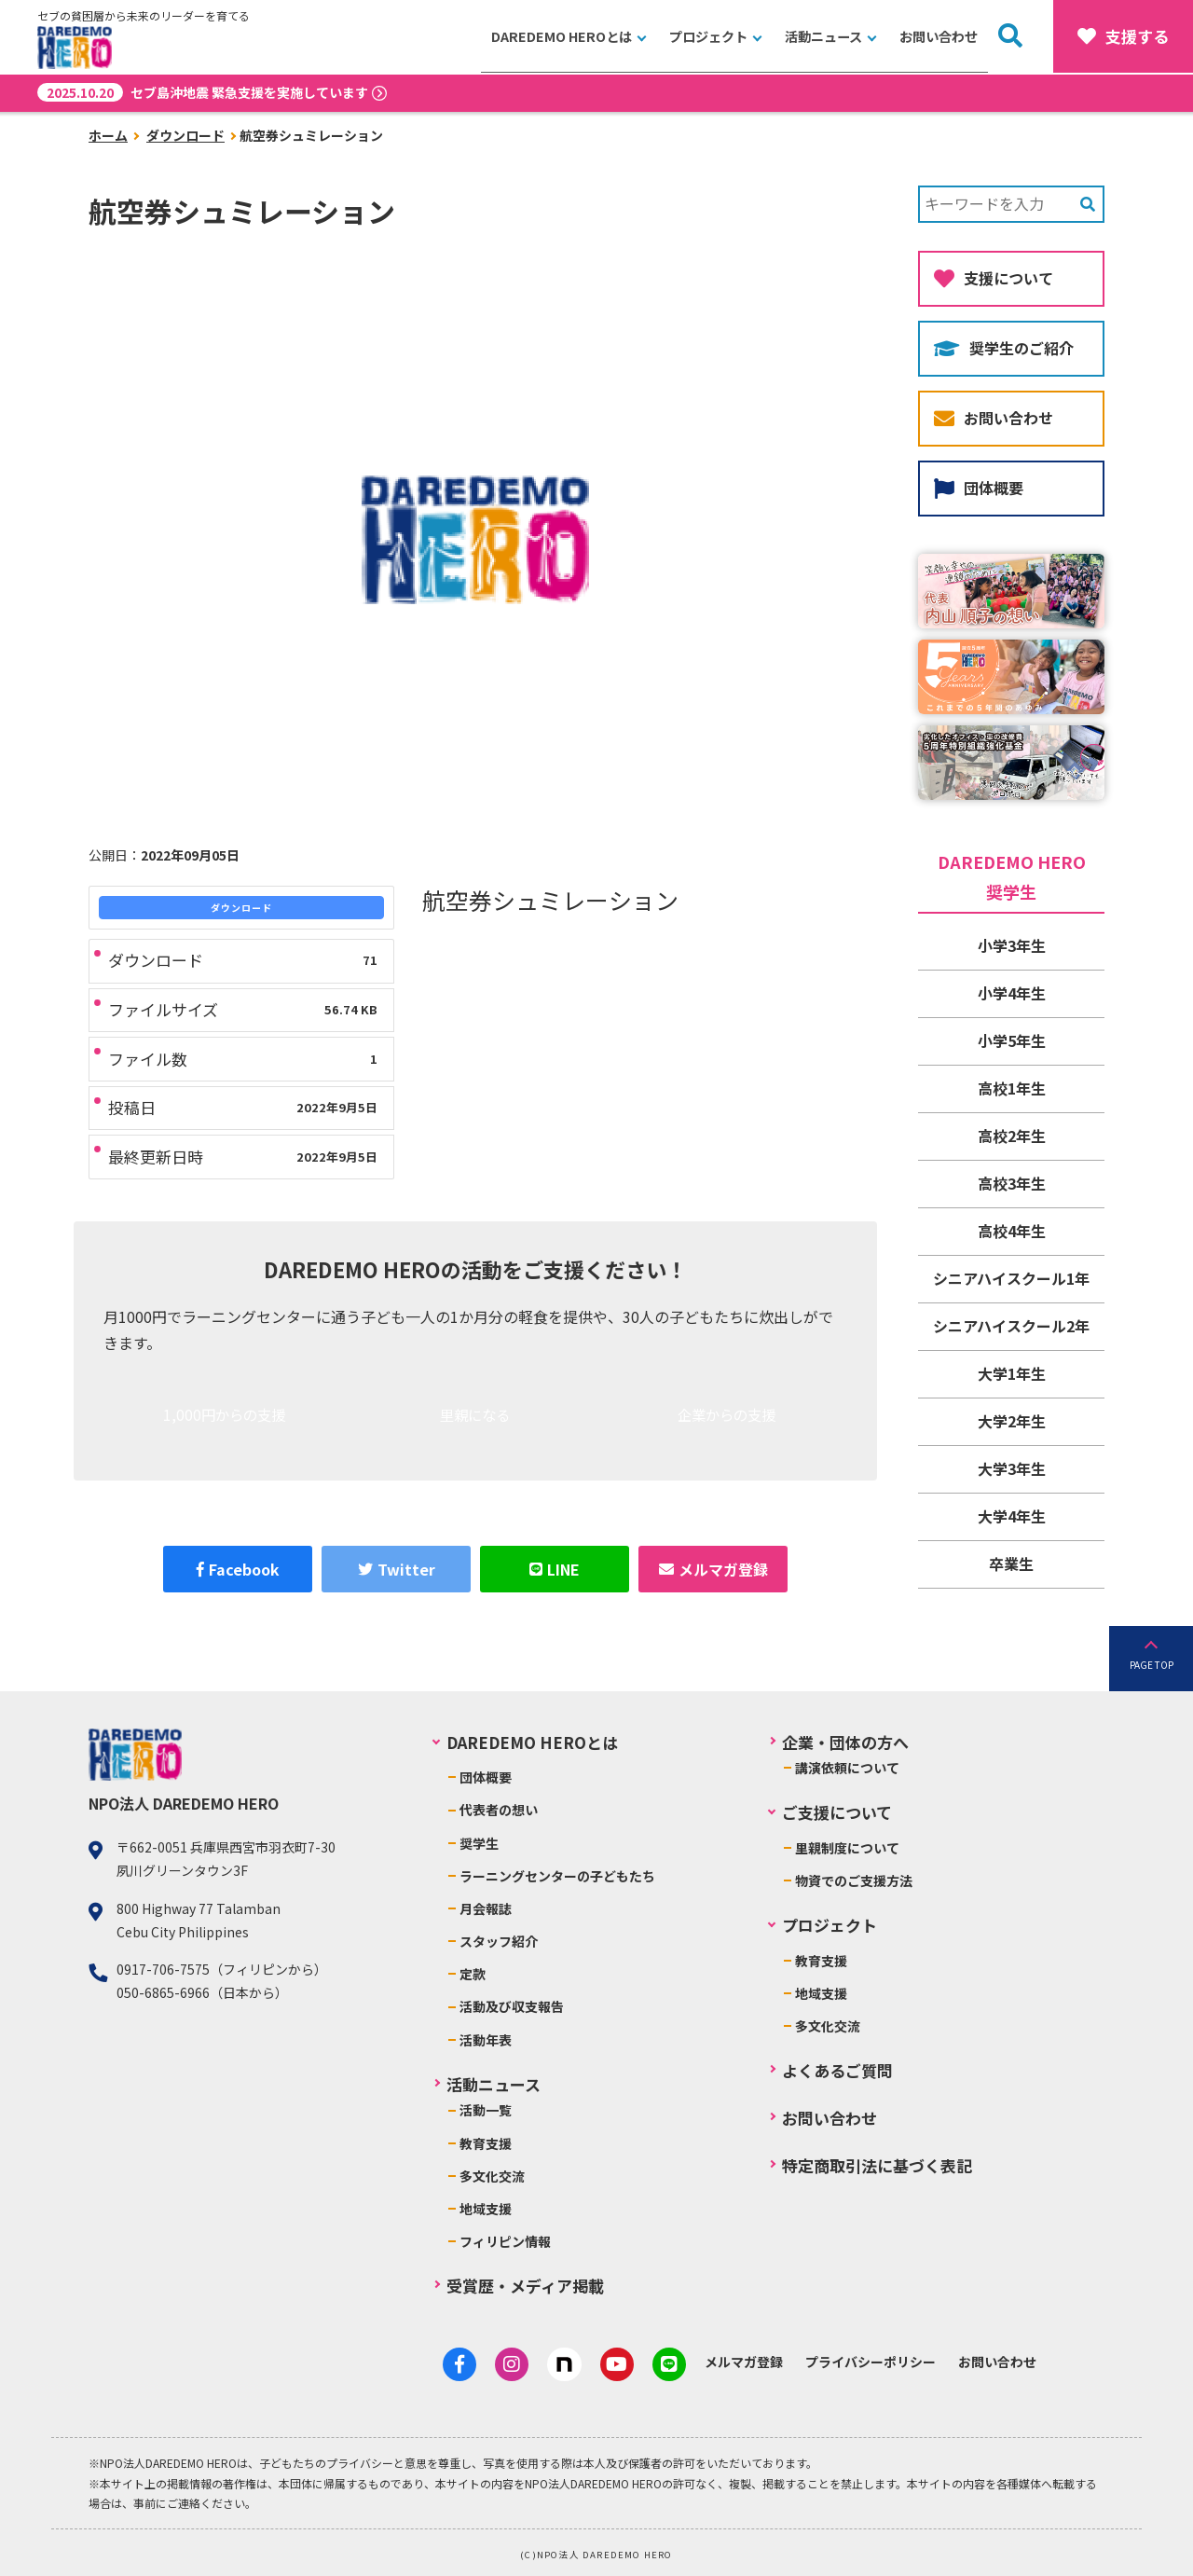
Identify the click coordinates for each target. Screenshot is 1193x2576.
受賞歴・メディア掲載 (525, 2285)
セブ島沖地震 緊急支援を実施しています (202, 92)
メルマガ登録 (738, 2361)
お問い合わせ (939, 36)
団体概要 (978, 487)
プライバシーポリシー (865, 2361)
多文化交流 (492, 2176)
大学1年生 (1012, 1373)
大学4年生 (1012, 1516)
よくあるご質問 (837, 2070)
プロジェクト (709, 36)
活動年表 (485, 2040)
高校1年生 (1012, 1088)
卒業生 (1011, 1563)
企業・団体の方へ (845, 1742)
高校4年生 (1012, 1230)
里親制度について (847, 1848)
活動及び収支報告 (511, 2006)
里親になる (475, 1417)
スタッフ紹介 (498, 1941)
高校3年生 (1012, 1183)
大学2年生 (1012, 1421)
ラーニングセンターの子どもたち (557, 1876)
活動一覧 (485, 2110)
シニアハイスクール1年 (1011, 1278)
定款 (472, 1973)
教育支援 (485, 2143)
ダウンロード (185, 135)
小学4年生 (1012, 993)
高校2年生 (1012, 1135)
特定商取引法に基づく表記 (877, 2165)
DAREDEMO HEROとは (565, 36)
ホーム (108, 135)
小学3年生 (1012, 945)
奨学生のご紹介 (1004, 348)
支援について (993, 278)
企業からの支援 (726, 1417)
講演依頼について (847, 1767)
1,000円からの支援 (224, 1417)
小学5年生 (1012, 1040)
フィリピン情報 (505, 2241)
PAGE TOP (1151, 1665)
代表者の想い (498, 1809)
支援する (1123, 36)
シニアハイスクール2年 (1011, 1326)
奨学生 (479, 1843)
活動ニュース (824, 36)
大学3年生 (1012, 1468)
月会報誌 (485, 1908)
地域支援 (485, 2208)
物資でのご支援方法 (853, 1880)
